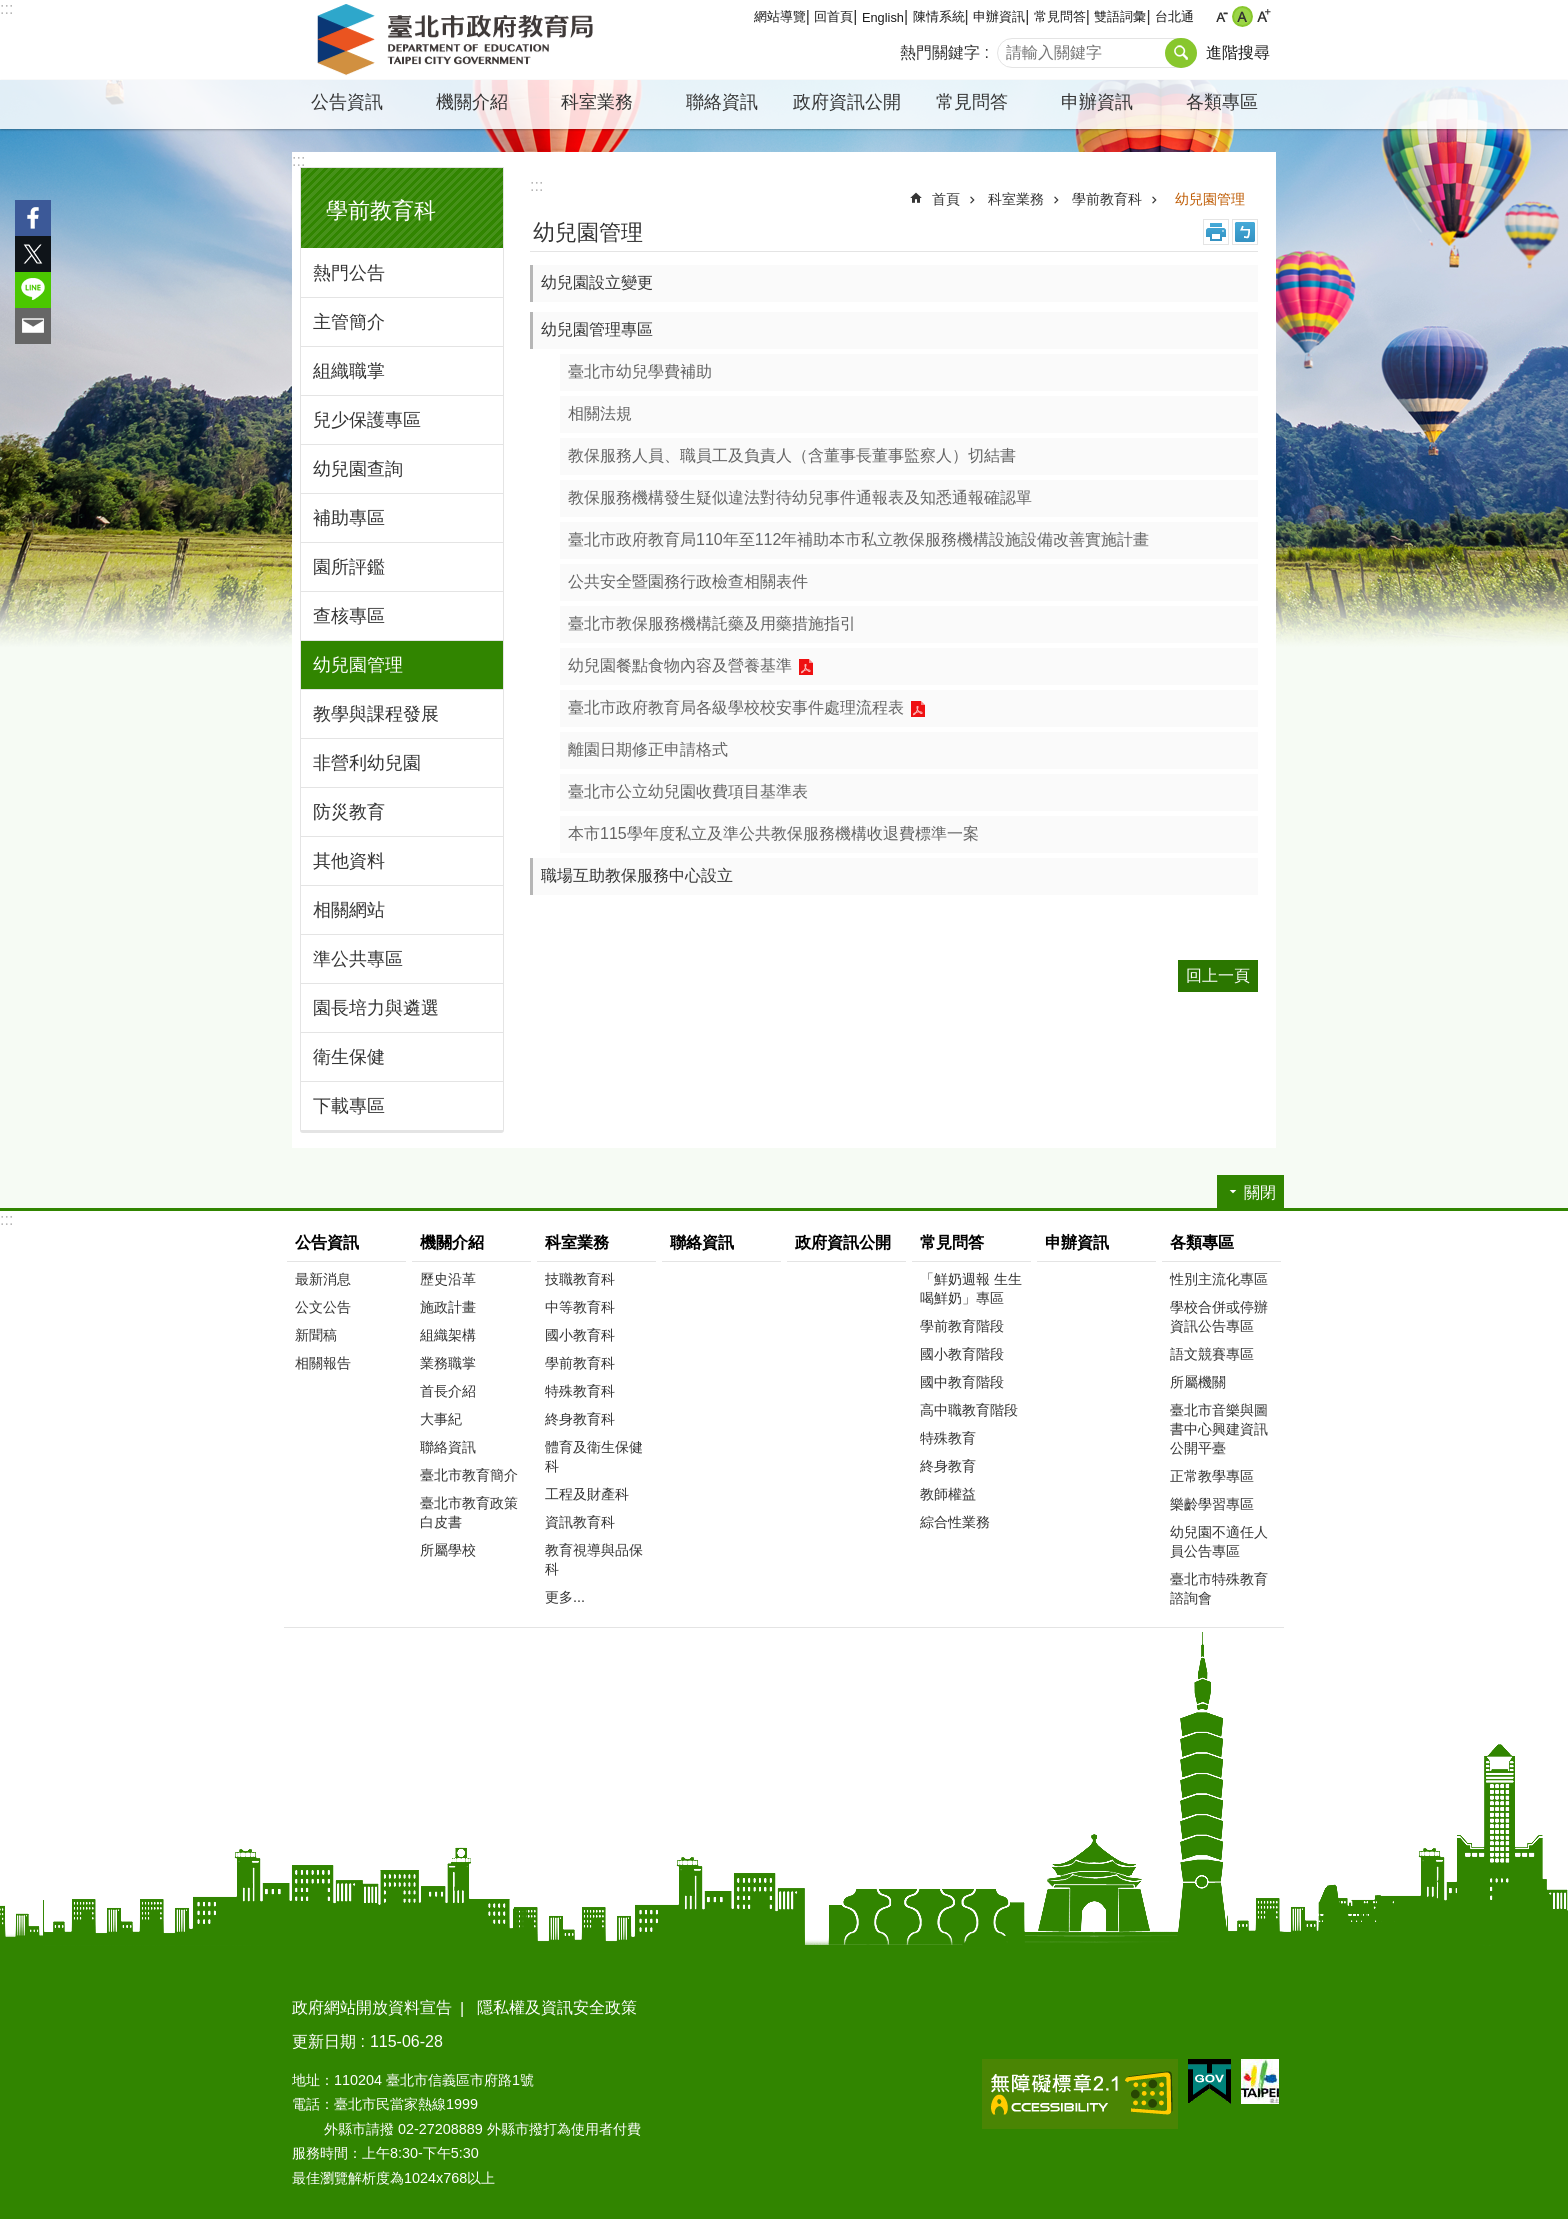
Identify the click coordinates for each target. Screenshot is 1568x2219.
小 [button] (1221, 16)
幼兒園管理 (358, 665)
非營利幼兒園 (367, 763)
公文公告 (323, 1307)
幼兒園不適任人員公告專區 (1219, 1541)
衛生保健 (349, 1057)
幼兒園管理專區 (597, 329)
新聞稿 (316, 1335)
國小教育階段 (962, 1354)
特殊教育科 (580, 1391)
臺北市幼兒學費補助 (640, 371)
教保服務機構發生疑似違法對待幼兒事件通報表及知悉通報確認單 (800, 497)
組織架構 (448, 1335)
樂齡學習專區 (1212, 1504)
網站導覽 (780, 16)
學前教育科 (381, 210)
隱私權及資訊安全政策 (557, 2007)
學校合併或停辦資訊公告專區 (1219, 1316)
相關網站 (349, 910)
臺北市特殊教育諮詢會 (1219, 1588)
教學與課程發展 (376, 714)
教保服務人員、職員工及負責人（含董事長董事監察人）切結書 (792, 455)
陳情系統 (939, 16)
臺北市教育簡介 (469, 1475)
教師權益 (948, 1494)
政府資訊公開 (847, 102)
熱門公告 (349, 273)
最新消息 (323, 1279)
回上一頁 (1218, 975)
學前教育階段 (962, 1326)
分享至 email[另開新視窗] (33, 326)
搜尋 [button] (1181, 53)
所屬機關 (1198, 1382)
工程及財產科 (587, 1494)
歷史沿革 (448, 1279)
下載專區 (349, 1106)
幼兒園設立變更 (597, 282)
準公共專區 (358, 959)
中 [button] (1242, 16)
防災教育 (349, 812)
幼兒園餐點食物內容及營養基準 (680, 665)
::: (6, 8)
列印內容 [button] (1216, 232)
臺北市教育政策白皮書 (469, 1512)
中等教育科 (580, 1307)
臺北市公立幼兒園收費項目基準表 (688, 791)
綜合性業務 (955, 1522)
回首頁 (833, 16)
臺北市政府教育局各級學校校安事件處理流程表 (736, 707)
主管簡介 (349, 322)
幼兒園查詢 (358, 469)
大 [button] (1263, 16)
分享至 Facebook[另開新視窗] (33, 218)
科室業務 (597, 102)
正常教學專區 (1212, 1476)
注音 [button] (1245, 232)
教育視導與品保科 (594, 1559)
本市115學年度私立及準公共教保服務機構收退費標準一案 (773, 833)
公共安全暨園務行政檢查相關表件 (688, 581)
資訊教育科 (580, 1522)
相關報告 (323, 1363)
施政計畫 (448, 1307)
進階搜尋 (1238, 52)
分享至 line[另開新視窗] (33, 290)
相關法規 (600, 413)
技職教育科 (580, 1279)
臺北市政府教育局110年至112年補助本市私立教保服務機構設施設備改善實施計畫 (858, 539)
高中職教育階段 (969, 1410)
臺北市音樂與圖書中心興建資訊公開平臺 (1219, 1429)
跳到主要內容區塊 (10, 10)
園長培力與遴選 (376, 1008)
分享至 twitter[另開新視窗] (33, 254)
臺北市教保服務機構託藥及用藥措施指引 (712, 623)
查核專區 (349, 616)
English (883, 17)
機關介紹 (472, 102)
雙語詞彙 (1120, 16)
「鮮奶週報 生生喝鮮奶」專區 (971, 1288)
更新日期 (324, 2041)
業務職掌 (448, 1363)
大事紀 (441, 1419)
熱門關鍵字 (940, 52)
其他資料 (349, 861)
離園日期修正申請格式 (648, 749)
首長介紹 (448, 1391)
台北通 (1174, 16)
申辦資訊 (999, 16)
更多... (565, 1597)
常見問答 (1060, 16)
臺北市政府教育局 (459, 40)
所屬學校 (448, 1550)
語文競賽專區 (1212, 1354)
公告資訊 (347, 102)
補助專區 (349, 518)
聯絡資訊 (722, 102)
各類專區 (1222, 102)
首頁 (946, 199)
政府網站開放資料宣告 (372, 2007)
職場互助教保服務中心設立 (637, 875)
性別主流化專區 (1219, 1279)
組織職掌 (349, 371)
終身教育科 (580, 1419)
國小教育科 (580, 1335)
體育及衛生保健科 (594, 1456)
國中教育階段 (962, 1382)
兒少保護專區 (367, 420)
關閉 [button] (1260, 1192)
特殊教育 (948, 1438)
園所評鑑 (349, 567)
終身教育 (948, 1466)
